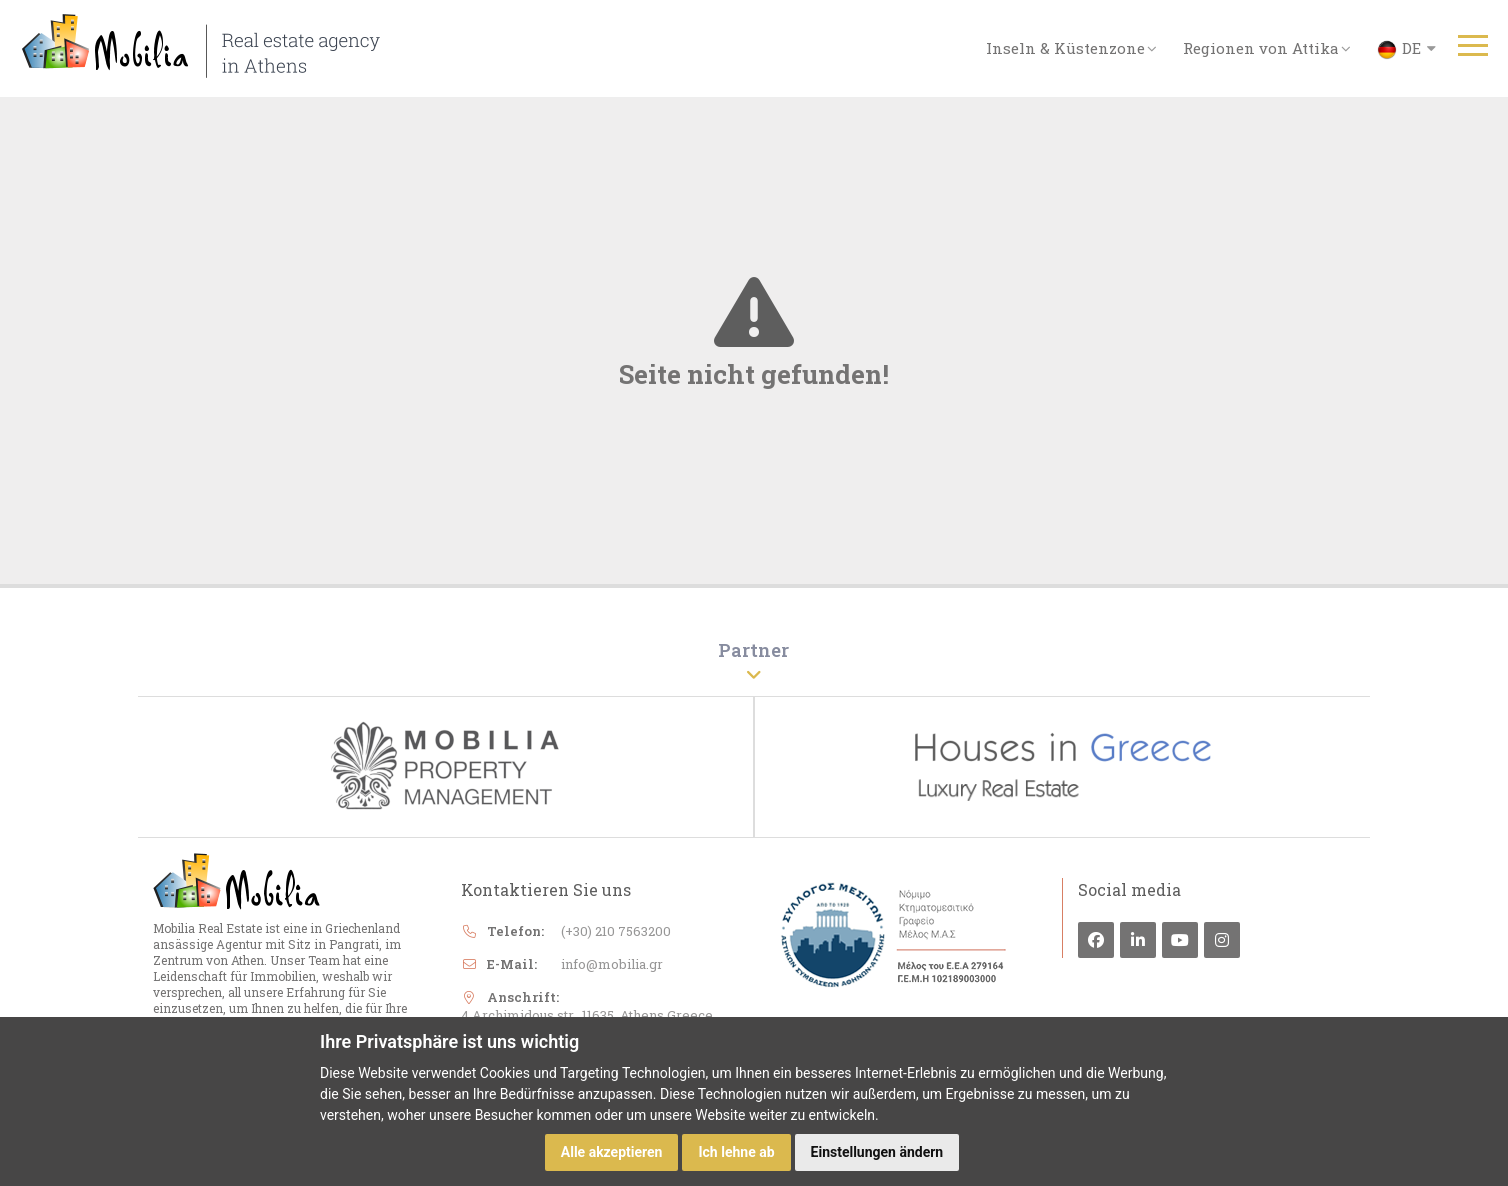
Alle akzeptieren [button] (612, 1152)
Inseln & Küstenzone (1071, 48)
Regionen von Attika (1267, 48)
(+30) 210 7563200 (616, 933)
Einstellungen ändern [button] (877, 1152)
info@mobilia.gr (612, 966)
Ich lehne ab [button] (736, 1152)
